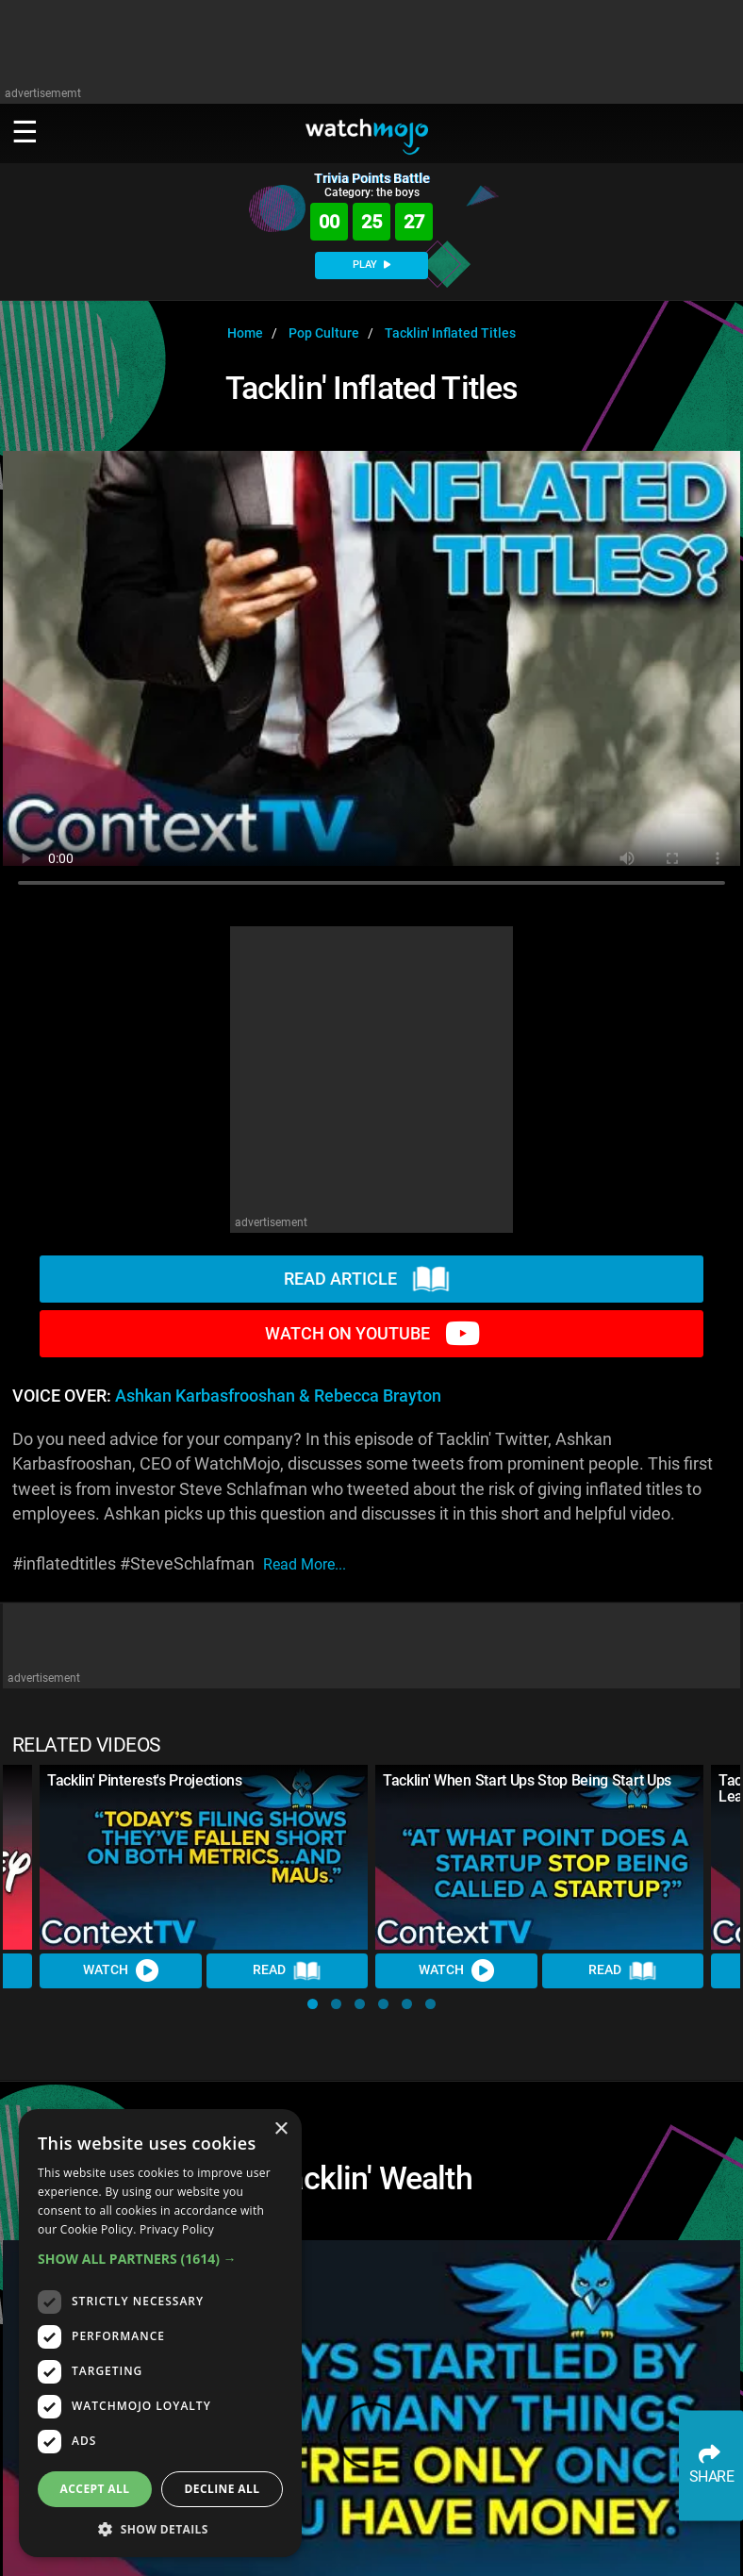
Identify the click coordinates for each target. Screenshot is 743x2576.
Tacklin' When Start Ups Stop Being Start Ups (527, 1780)
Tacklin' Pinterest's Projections (144, 1780)
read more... (304, 1564)
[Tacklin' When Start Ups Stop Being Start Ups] (539, 1857)
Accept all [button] (95, 2489)
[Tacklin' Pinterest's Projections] (204, 1857)
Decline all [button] (222, 2489)
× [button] (280, 2129)
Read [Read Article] (287, 1971)
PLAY (371, 264)
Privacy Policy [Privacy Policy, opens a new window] (177, 2229)
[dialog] (160, 2333)
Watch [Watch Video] (120, 1970)
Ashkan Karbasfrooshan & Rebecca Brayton (278, 1396)
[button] (312, 2004)
